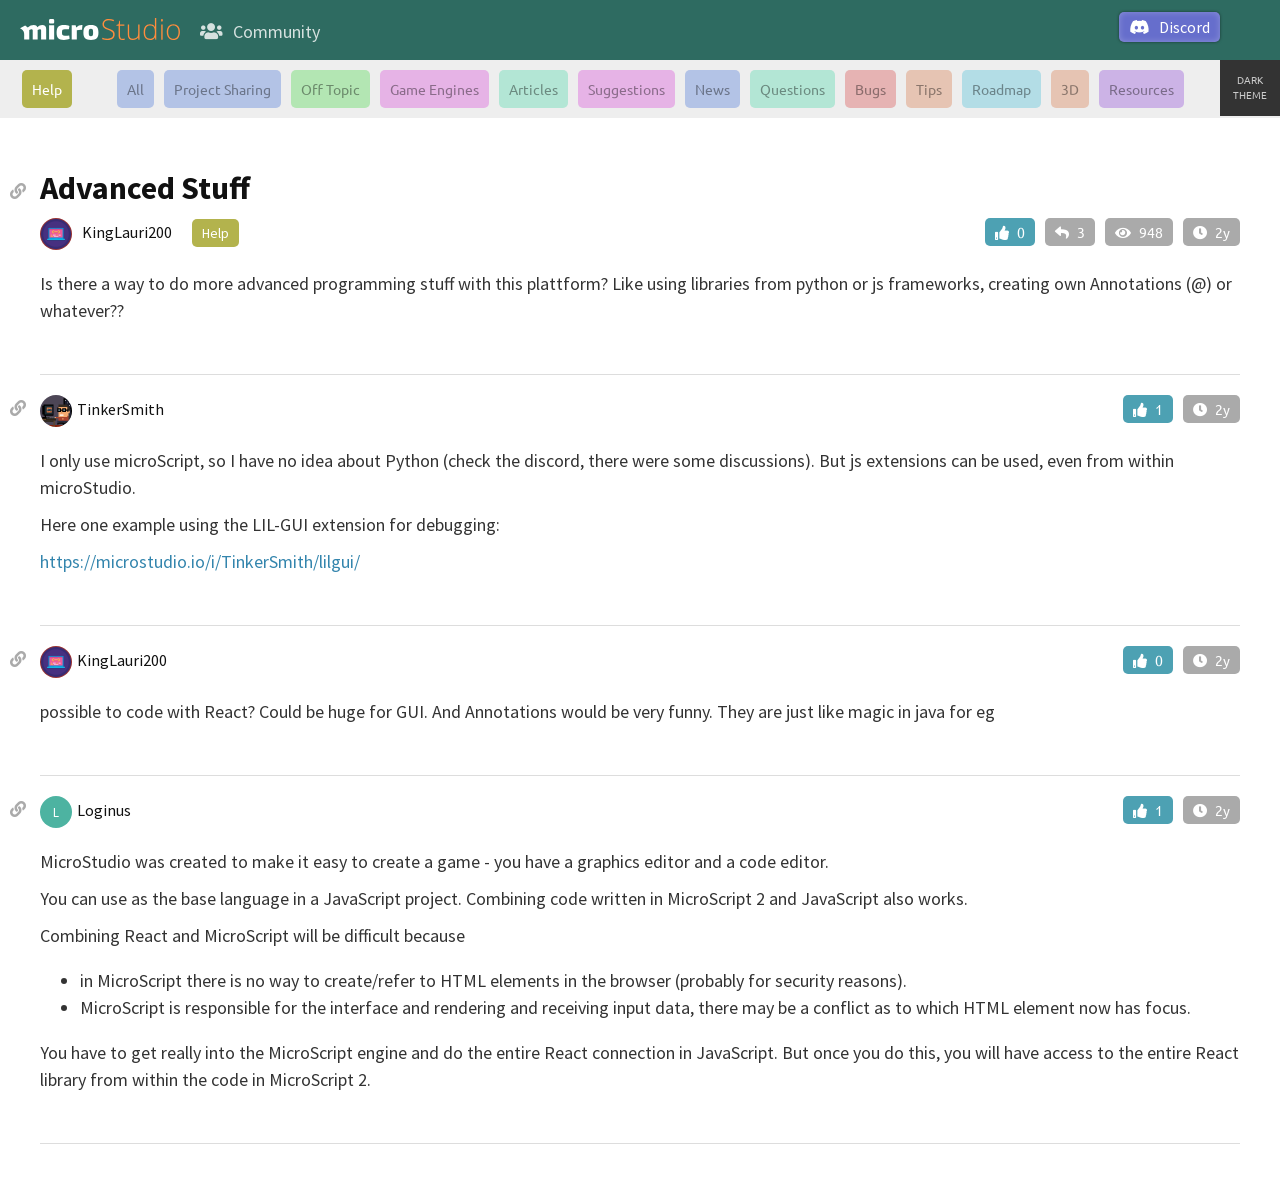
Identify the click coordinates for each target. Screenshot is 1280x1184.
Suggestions (626, 89)
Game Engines (434, 89)
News (712, 89)
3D (1070, 89)
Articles (533, 89)
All (135, 89)
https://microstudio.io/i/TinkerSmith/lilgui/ (200, 561)
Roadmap (1001, 89)
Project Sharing (222, 89)
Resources (1141, 89)
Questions (792, 89)
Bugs (870, 89)
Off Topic (330, 89)
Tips (929, 89)
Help (47, 89)
